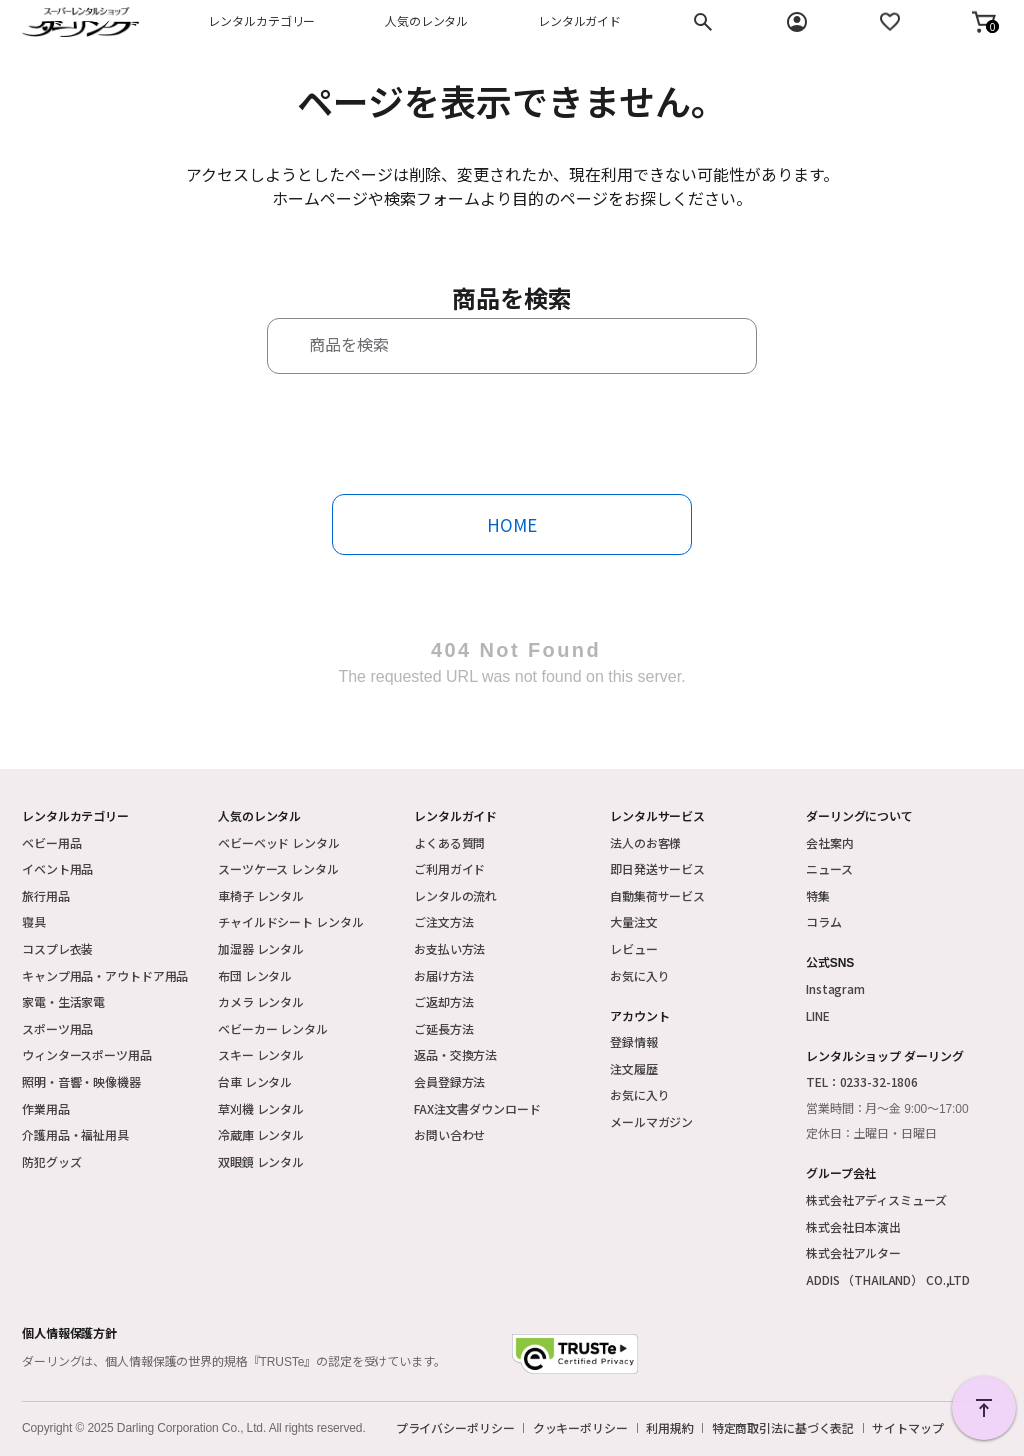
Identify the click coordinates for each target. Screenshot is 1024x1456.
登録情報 (634, 1041)
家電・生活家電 (63, 1001)
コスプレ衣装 (57, 948)
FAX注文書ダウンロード (477, 1108)
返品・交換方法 (455, 1054)
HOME (512, 524)
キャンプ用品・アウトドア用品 (105, 975)
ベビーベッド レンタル (279, 842)
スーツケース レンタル (278, 868)
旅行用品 (46, 895)
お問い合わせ (449, 1134)
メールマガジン (651, 1121)
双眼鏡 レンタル (261, 1161)
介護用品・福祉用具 (75, 1134)
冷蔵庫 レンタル (261, 1134)
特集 (818, 895)
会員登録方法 (449, 1081)
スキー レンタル (261, 1054)
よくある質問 (449, 842)
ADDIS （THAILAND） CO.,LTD (888, 1279)
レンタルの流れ (455, 895)
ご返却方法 (443, 1001)
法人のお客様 (645, 842)
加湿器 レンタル (261, 948)
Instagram (835, 988)
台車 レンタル (255, 1081)
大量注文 (634, 921)
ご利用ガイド (449, 868)
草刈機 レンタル (261, 1108)
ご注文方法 (443, 921)
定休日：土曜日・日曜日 (871, 1134)
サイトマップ (907, 1428)
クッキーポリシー (580, 1428)
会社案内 (830, 842)
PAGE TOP (984, 1408)
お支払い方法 (449, 948)
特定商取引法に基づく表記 (783, 1428)
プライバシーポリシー (455, 1428)
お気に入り (639, 975)
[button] (984, 22)
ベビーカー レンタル (273, 1028)
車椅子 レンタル (261, 895)
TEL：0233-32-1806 (862, 1081)
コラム (824, 921)
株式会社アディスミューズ (876, 1199)
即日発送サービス (657, 868)
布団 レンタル (255, 975)
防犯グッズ (51, 1161)
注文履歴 (634, 1068)
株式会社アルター (853, 1252)
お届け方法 (443, 975)
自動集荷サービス (657, 895)
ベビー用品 (51, 842)
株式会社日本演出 (853, 1226)
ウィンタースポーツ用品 (87, 1054)
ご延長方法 (443, 1028)
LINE (818, 1015)
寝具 (34, 921)
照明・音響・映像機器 (81, 1081)
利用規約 (670, 1428)
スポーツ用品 (57, 1028)
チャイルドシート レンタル (290, 921)
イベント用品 (57, 868)
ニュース (829, 868)
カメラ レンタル (261, 1001)
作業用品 (46, 1108)
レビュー (634, 948)
